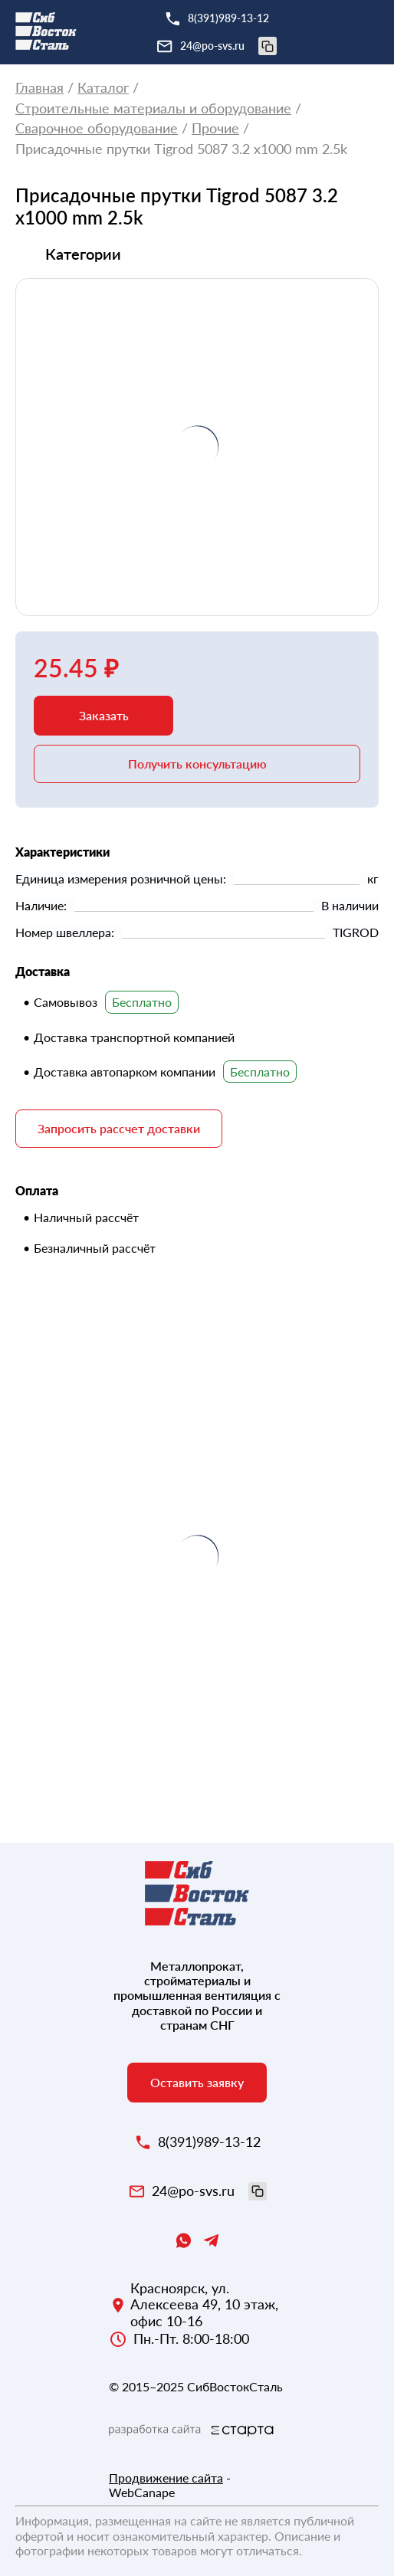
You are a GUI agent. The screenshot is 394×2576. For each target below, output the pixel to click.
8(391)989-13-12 (228, 18)
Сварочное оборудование (96, 128)
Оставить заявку (197, 2082)
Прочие (215, 128)
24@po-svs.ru (228, 46)
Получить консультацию (197, 763)
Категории (83, 253)
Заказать (104, 715)
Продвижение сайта (166, 2477)
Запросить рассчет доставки (119, 1128)
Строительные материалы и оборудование (153, 108)
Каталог (103, 88)
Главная (39, 88)
